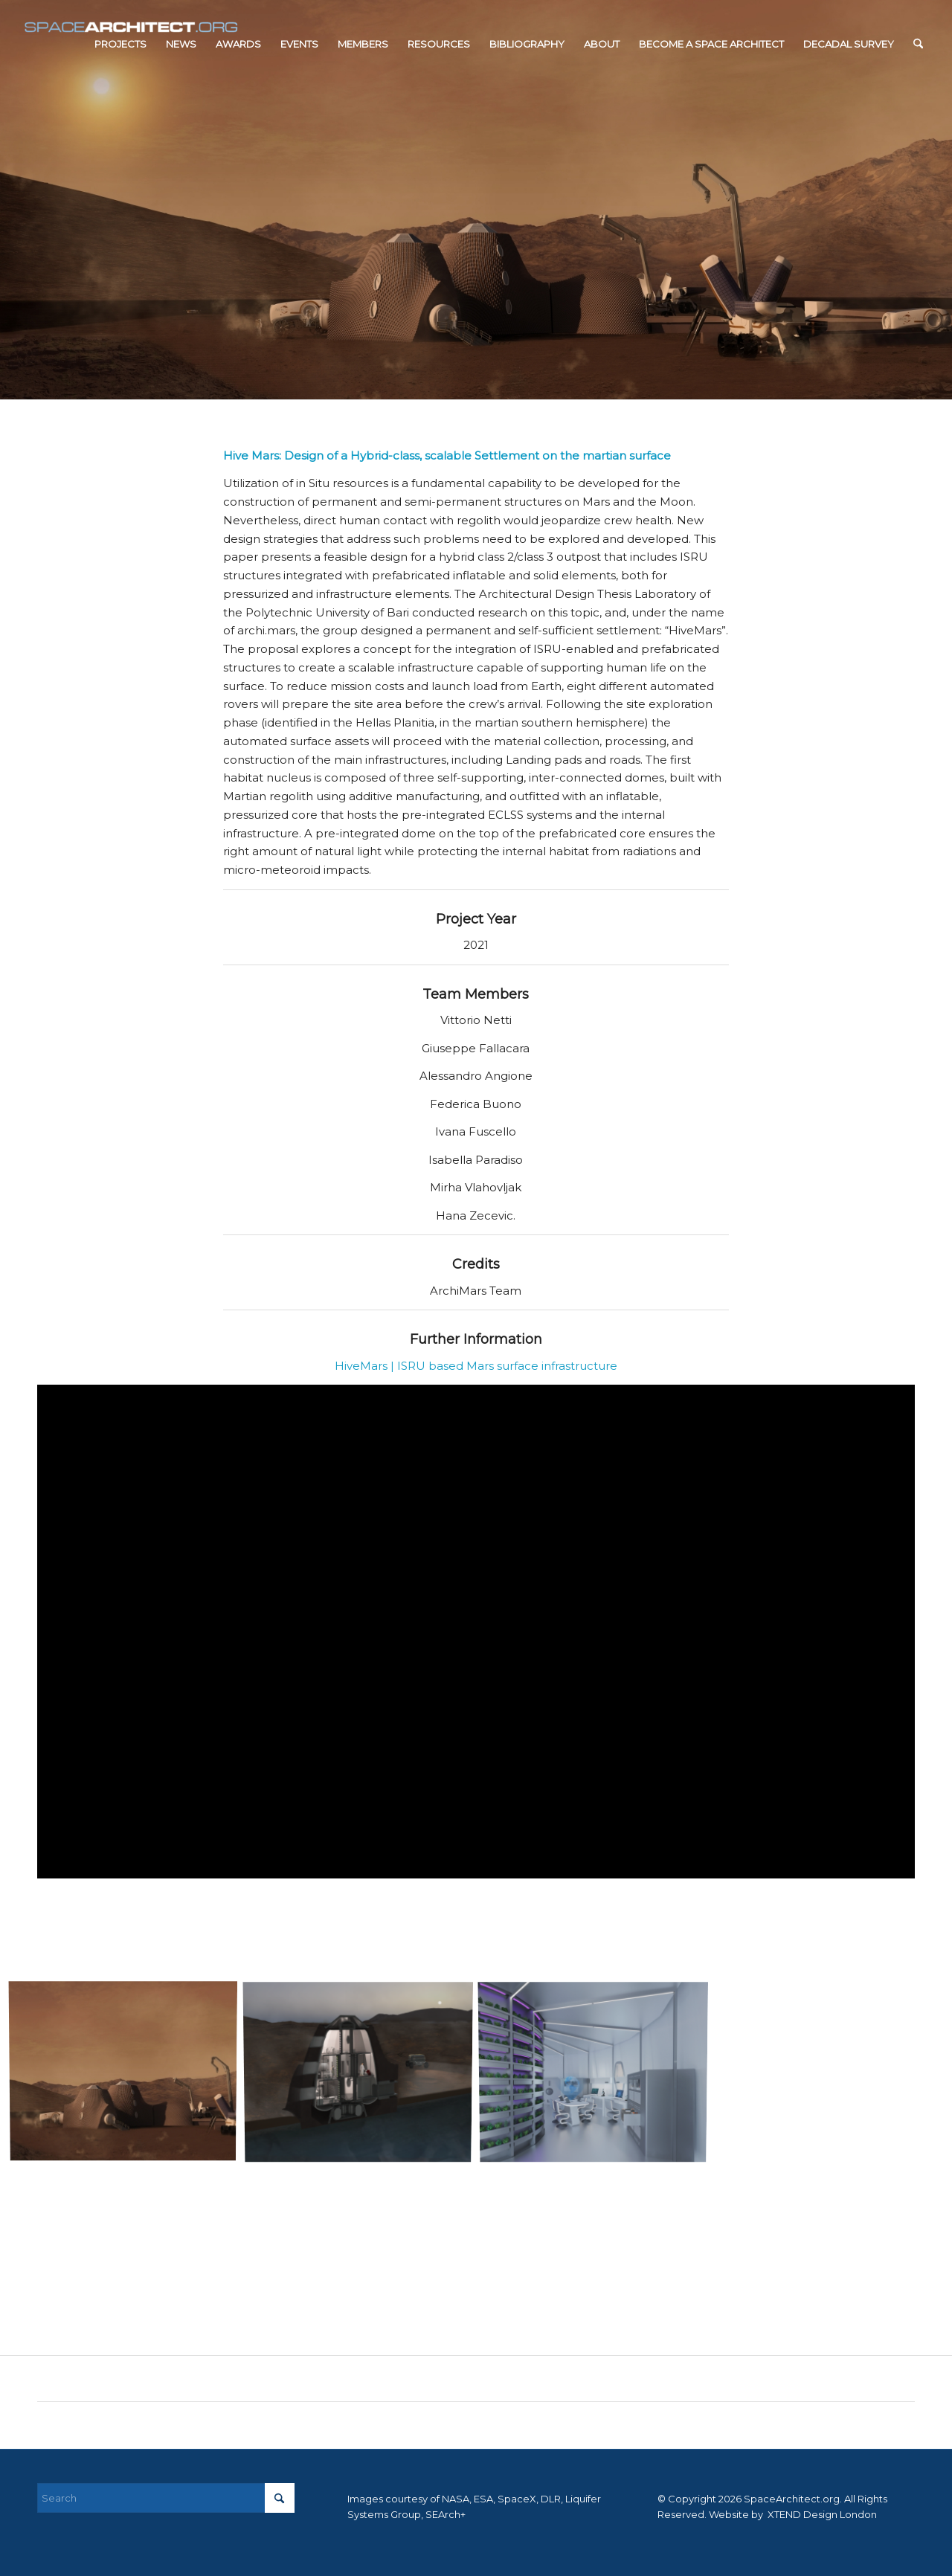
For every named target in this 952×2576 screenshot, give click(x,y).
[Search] (918, 44)
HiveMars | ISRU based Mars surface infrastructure (476, 1366)
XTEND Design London (821, 2514)
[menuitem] (120, 44)
